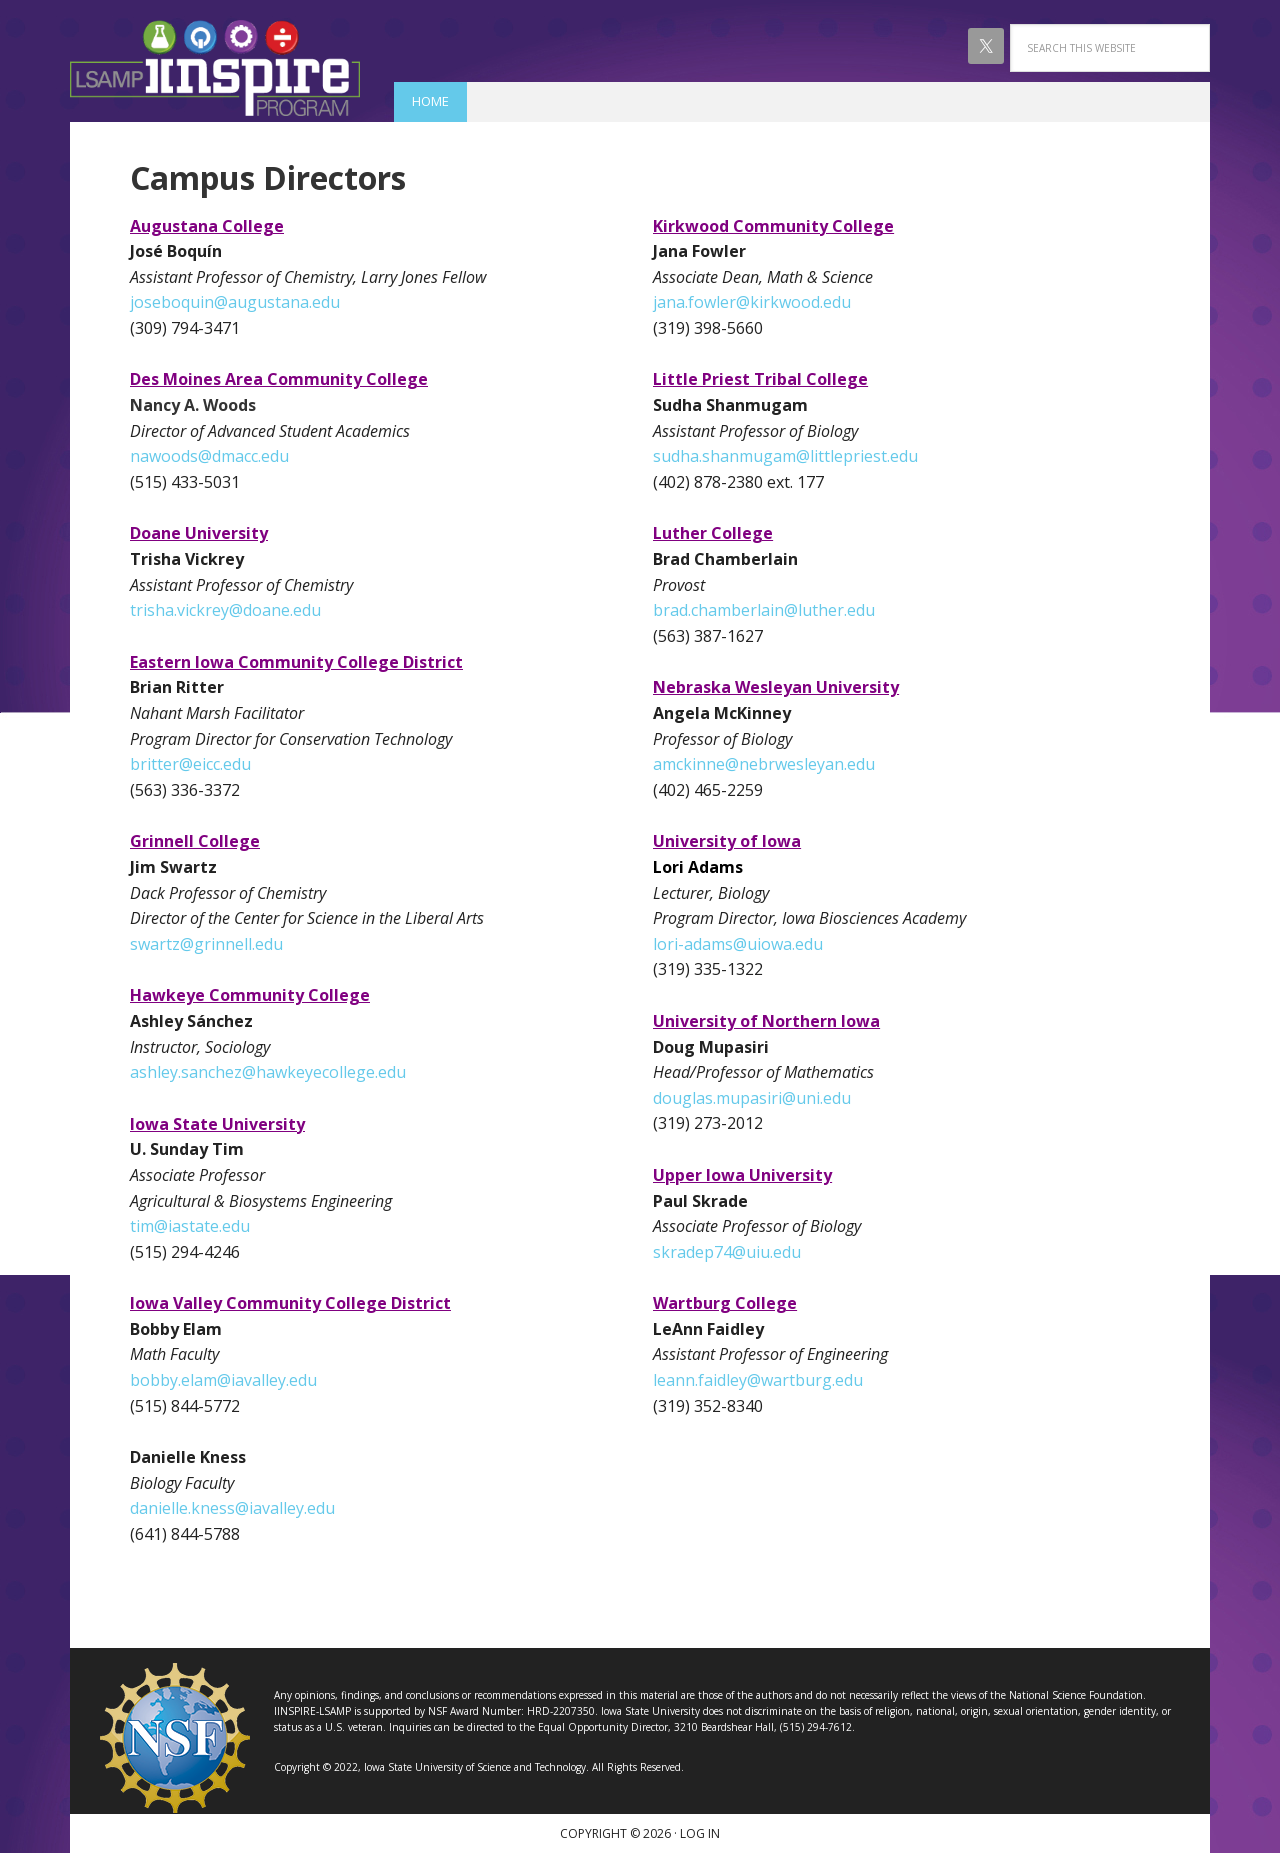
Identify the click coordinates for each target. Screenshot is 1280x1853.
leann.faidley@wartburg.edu (758, 1380)
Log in (700, 1833)
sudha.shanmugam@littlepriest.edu (785, 456)
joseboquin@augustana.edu (235, 302)
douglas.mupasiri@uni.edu (752, 1098)
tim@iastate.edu (190, 1226)
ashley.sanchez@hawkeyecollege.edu (268, 1072)
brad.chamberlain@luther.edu (764, 610)
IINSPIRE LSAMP (215, 68)
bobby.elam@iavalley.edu (223, 1380)
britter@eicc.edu (190, 764)
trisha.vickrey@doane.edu (225, 610)
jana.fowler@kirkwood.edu (752, 302)
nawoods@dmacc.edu (209, 456)
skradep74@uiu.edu (727, 1252)
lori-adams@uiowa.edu (738, 944)
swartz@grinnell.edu (206, 944)
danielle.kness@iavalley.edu (232, 1508)
